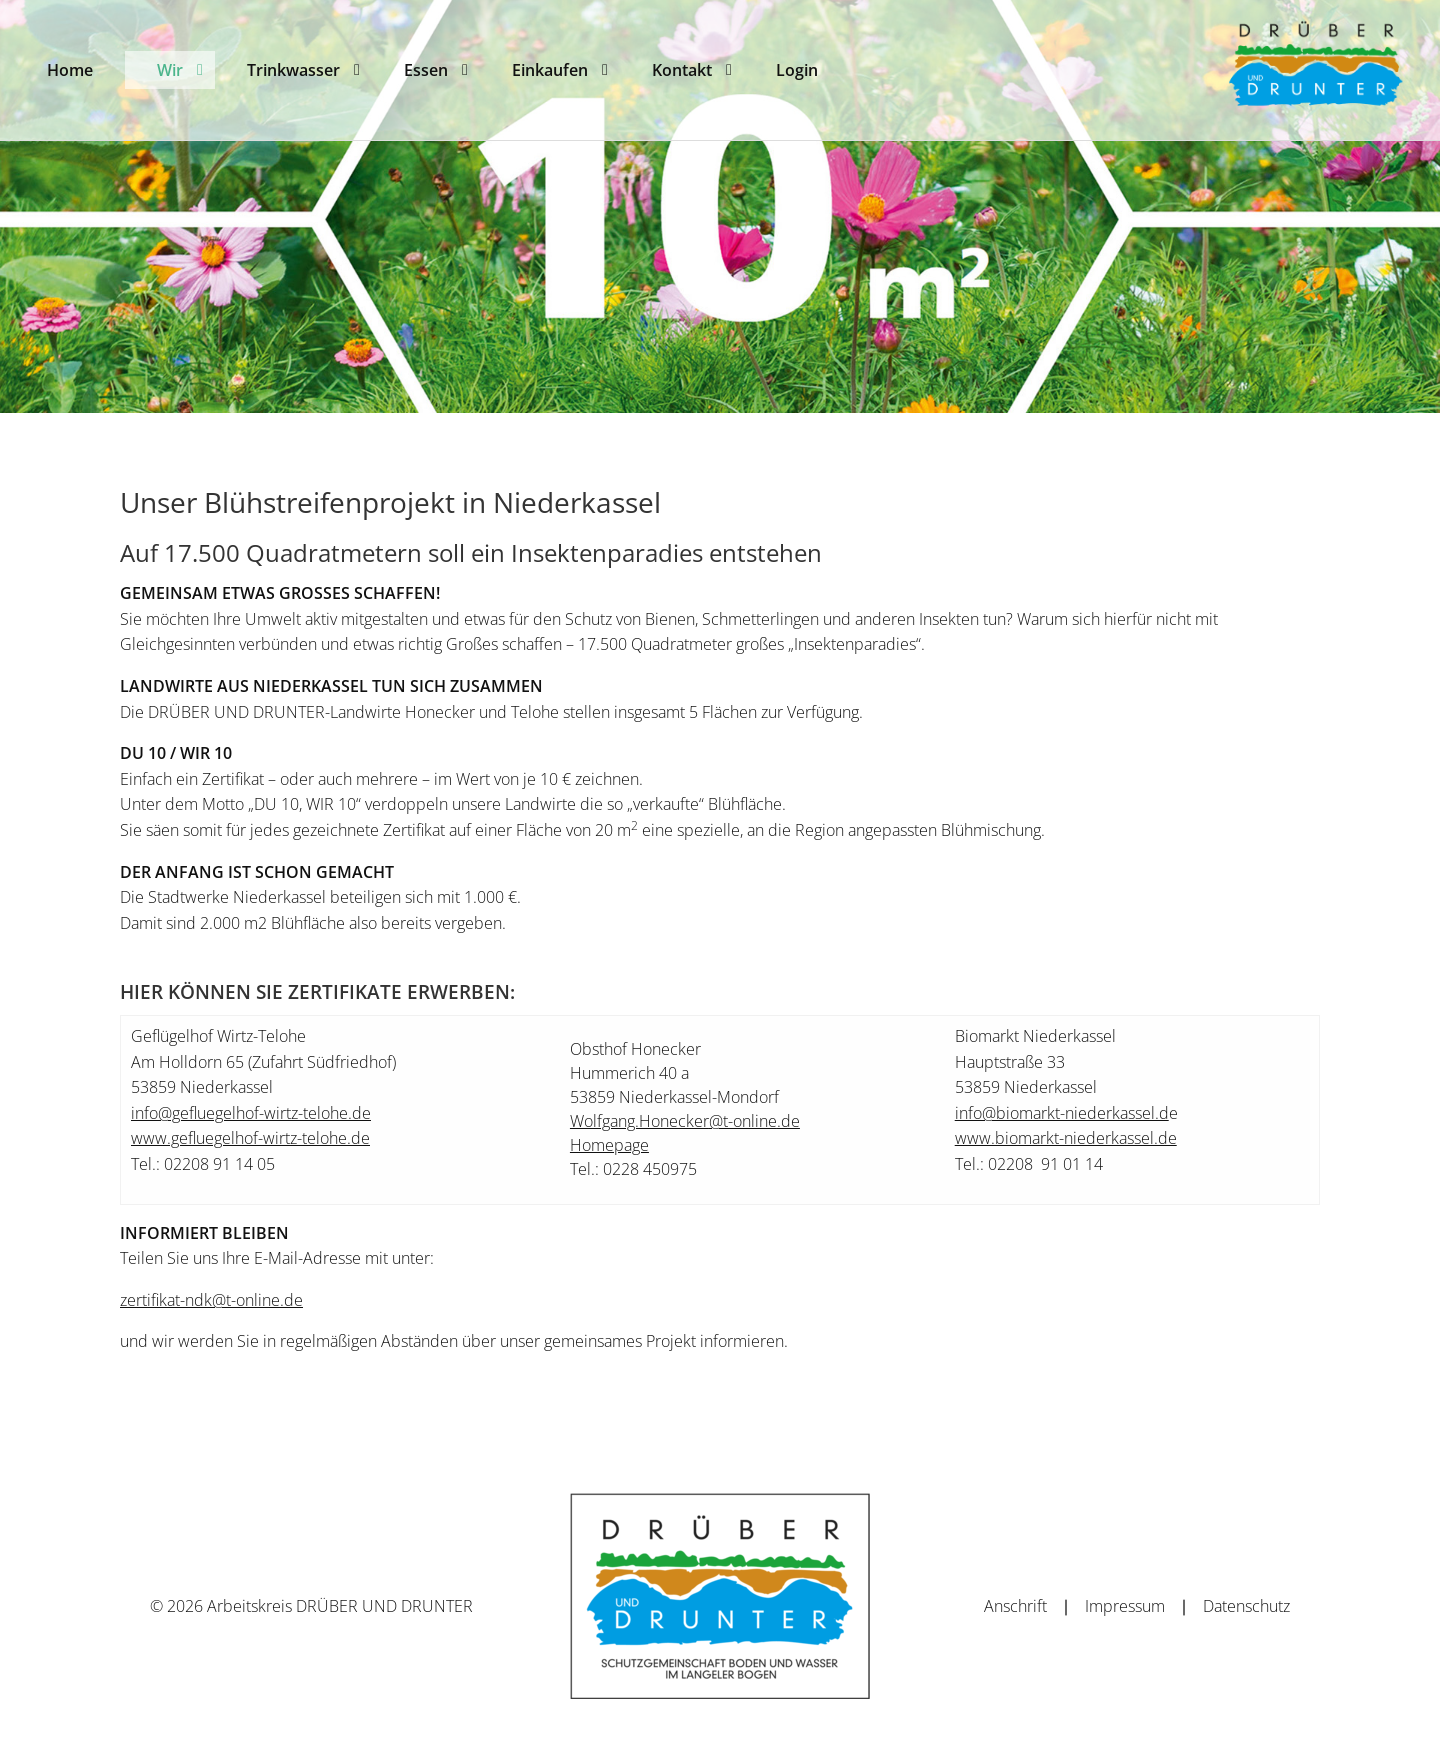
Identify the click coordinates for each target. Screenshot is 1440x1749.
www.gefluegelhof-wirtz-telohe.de (250, 1138)
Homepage (609, 1145)
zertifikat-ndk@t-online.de (211, 1300)
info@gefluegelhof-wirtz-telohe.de (251, 1113)
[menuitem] (70, 70)
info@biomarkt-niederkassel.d (1062, 1113)
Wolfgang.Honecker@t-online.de (685, 1121)
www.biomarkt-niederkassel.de (1066, 1138)
